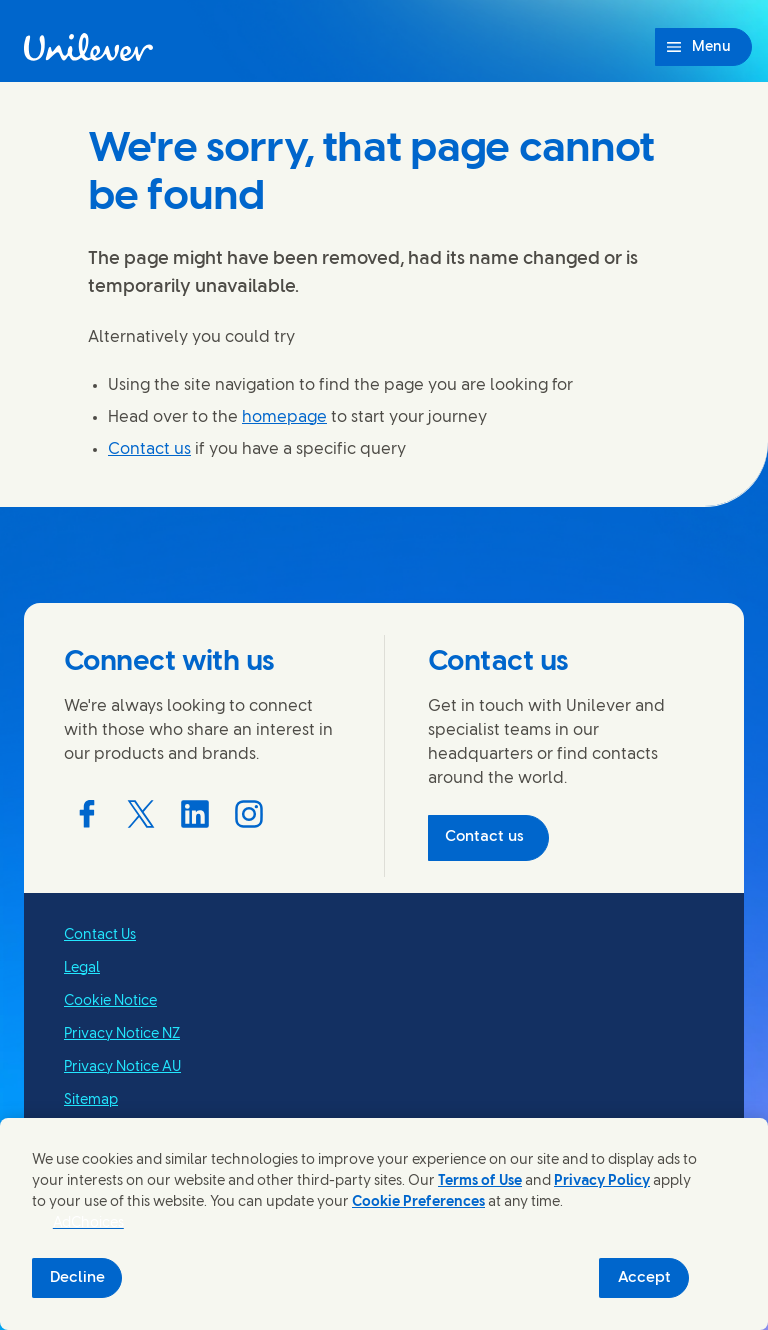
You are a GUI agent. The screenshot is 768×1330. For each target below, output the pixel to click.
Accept (644, 1278)
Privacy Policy (602, 1181)
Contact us (149, 449)
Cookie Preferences (418, 1202)
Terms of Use (480, 1181)
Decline (77, 1278)
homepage (284, 417)
